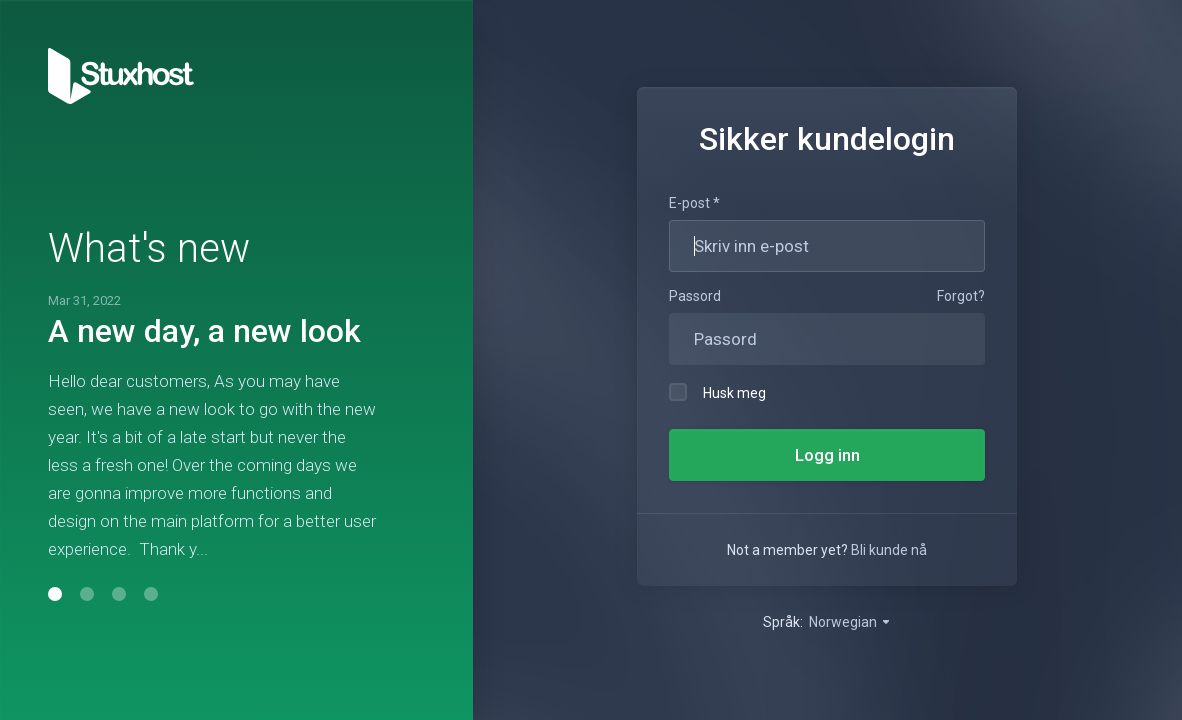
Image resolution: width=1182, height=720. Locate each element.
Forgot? (961, 296)
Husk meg (717, 392)
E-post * (694, 203)
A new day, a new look (204, 331)
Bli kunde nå (889, 550)
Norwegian (850, 622)
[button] (55, 594)
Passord (695, 296)
